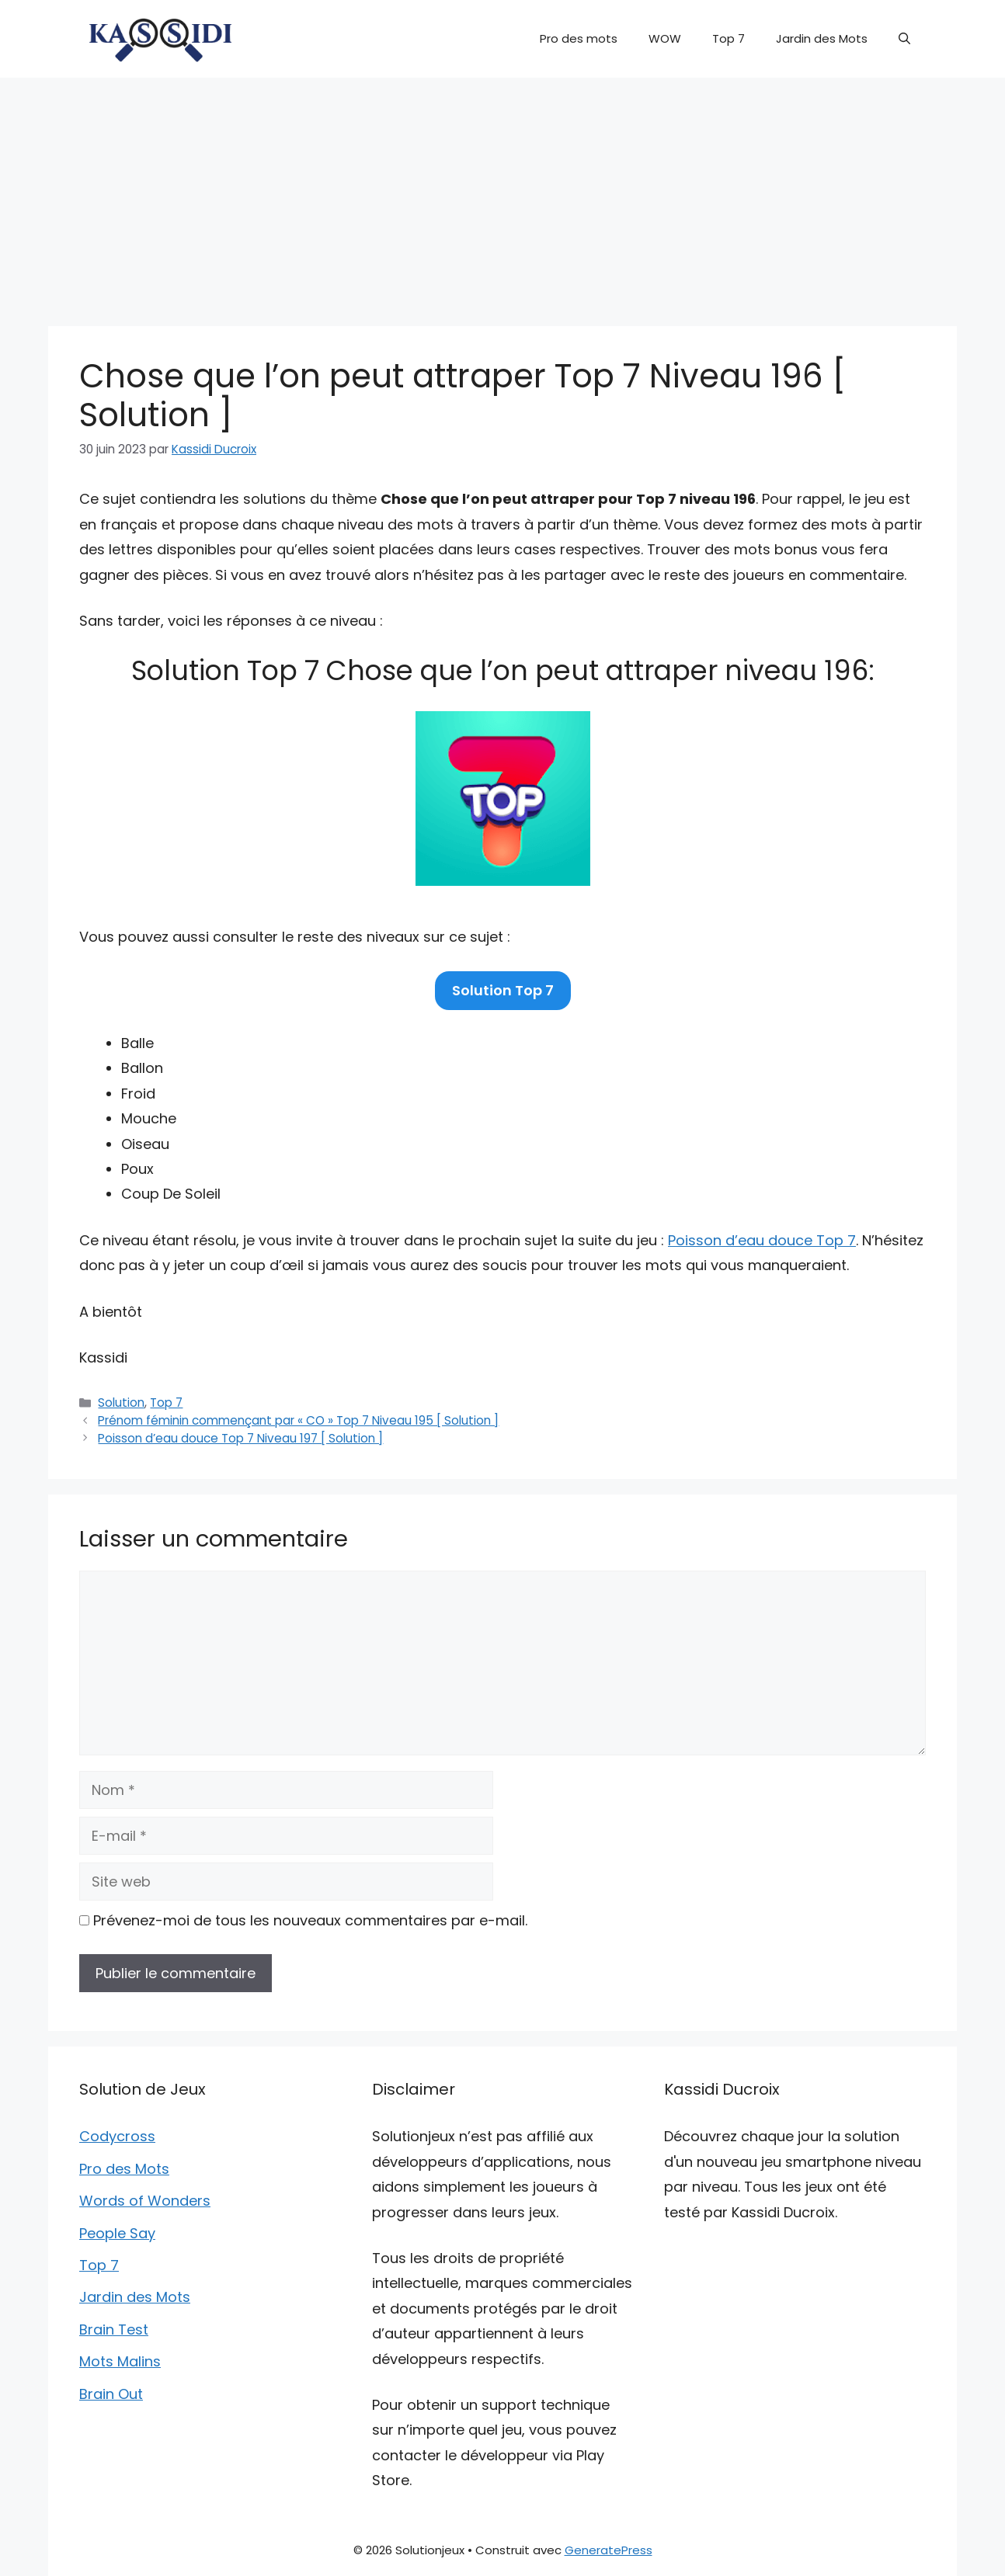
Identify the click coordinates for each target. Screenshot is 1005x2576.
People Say (117, 2233)
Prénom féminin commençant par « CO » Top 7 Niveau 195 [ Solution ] (298, 1420)
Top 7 (728, 38)
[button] (904, 39)
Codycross (117, 2136)
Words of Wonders (144, 2200)
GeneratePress (608, 2550)
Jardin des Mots (822, 38)
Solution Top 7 (503, 990)
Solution (121, 1402)
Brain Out (111, 2394)
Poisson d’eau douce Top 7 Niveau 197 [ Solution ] (240, 1438)
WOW (665, 38)
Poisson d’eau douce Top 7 (762, 1240)
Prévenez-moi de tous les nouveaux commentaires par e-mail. (310, 1920)
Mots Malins (120, 2361)
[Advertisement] (502, 194)
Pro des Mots (124, 2168)
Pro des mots (578, 38)
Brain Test (113, 2329)
